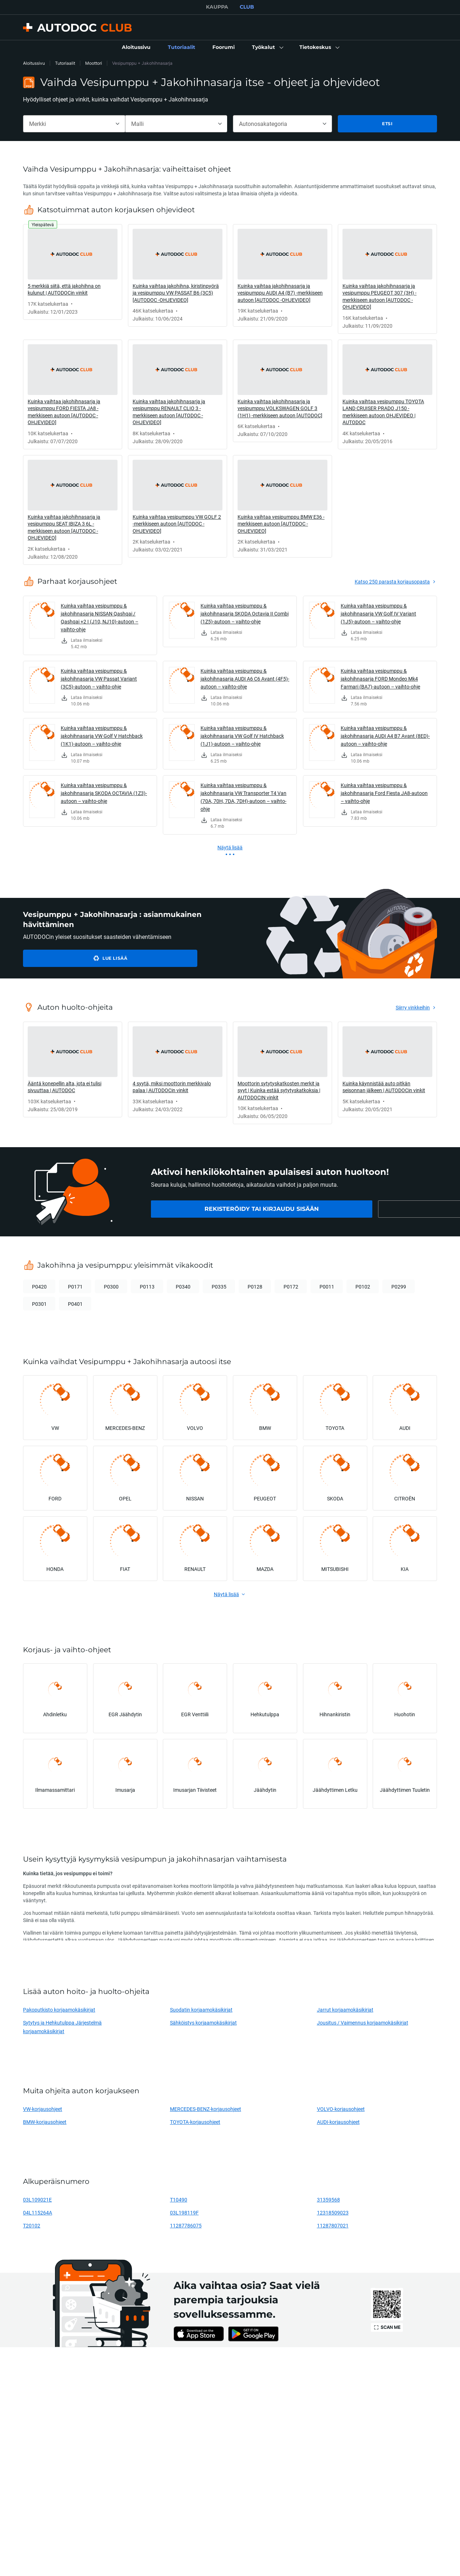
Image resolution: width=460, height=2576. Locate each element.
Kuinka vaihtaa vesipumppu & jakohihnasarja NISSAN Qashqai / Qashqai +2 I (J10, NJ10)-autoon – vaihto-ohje (99, 617)
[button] (267, 47)
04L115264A (37, 2212)
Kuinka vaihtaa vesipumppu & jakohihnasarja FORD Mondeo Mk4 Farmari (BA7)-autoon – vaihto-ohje (380, 678)
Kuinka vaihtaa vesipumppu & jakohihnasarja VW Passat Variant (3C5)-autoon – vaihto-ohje (99, 678)
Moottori (93, 63)
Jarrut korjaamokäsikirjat (345, 2009)
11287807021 (333, 2225)
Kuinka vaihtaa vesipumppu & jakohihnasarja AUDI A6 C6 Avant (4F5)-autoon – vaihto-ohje (245, 678)
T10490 (178, 2199)
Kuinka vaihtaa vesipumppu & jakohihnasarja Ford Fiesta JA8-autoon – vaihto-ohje (384, 793)
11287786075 (186, 2225)
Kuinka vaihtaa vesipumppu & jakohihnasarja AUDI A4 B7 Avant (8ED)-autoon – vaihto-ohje (385, 735)
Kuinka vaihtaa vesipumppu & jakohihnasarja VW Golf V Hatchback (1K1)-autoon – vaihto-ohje (102, 735)
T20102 (31, 2225)
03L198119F (184, 2212)
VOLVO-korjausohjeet (341, 2108)
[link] (136, 47)
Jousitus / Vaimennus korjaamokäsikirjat (362, 2022)
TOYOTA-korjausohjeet (195, 2121)
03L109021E (37, 2199)
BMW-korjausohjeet (44, 2121)
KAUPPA (217, 7)
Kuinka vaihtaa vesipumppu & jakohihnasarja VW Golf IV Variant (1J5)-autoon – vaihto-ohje (378, 613)
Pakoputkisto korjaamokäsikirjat (59, 2009)
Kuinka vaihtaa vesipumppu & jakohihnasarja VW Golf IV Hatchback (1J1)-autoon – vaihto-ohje (242, 735)
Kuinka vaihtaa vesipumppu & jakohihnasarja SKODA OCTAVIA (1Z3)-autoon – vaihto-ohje (104, 793)
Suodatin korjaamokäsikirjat (201, 2009)
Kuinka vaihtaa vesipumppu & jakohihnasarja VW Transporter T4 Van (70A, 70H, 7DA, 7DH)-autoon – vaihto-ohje (243, 797)
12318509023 (333, 2212)
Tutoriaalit (65, 63)
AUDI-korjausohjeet (338, 2121)
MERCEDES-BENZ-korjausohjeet (205, 2108)
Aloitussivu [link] (34, 63)
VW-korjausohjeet (42, 2108)
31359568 (328, 2199)
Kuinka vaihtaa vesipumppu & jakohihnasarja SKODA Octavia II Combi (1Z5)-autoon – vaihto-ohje (245, 613)
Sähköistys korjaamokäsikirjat (203, 2022)
